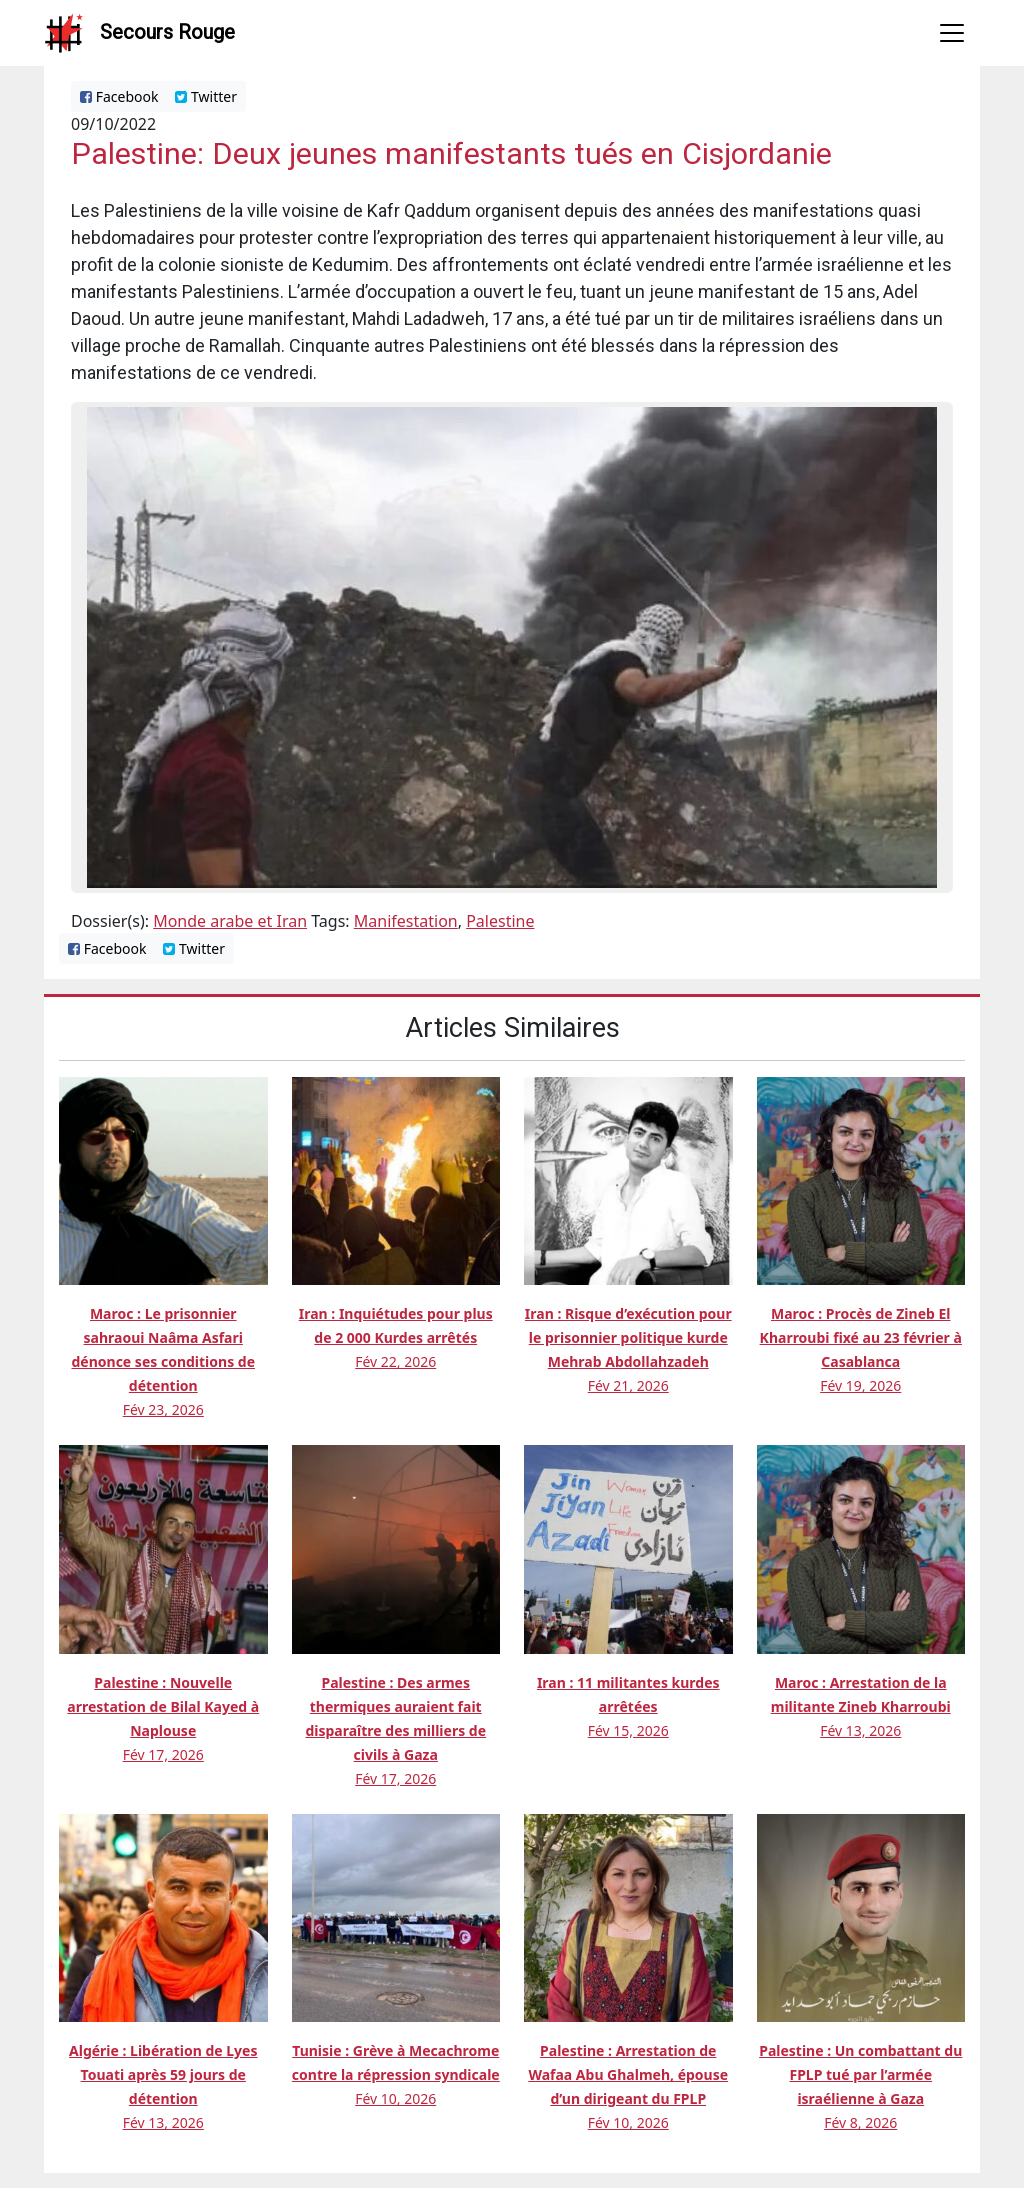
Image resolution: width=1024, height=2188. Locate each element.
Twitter (206, 96)
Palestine (500, 921)
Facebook (119, 96)
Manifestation (406, 921)
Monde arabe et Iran (230, 921)
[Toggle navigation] (952, 33)
